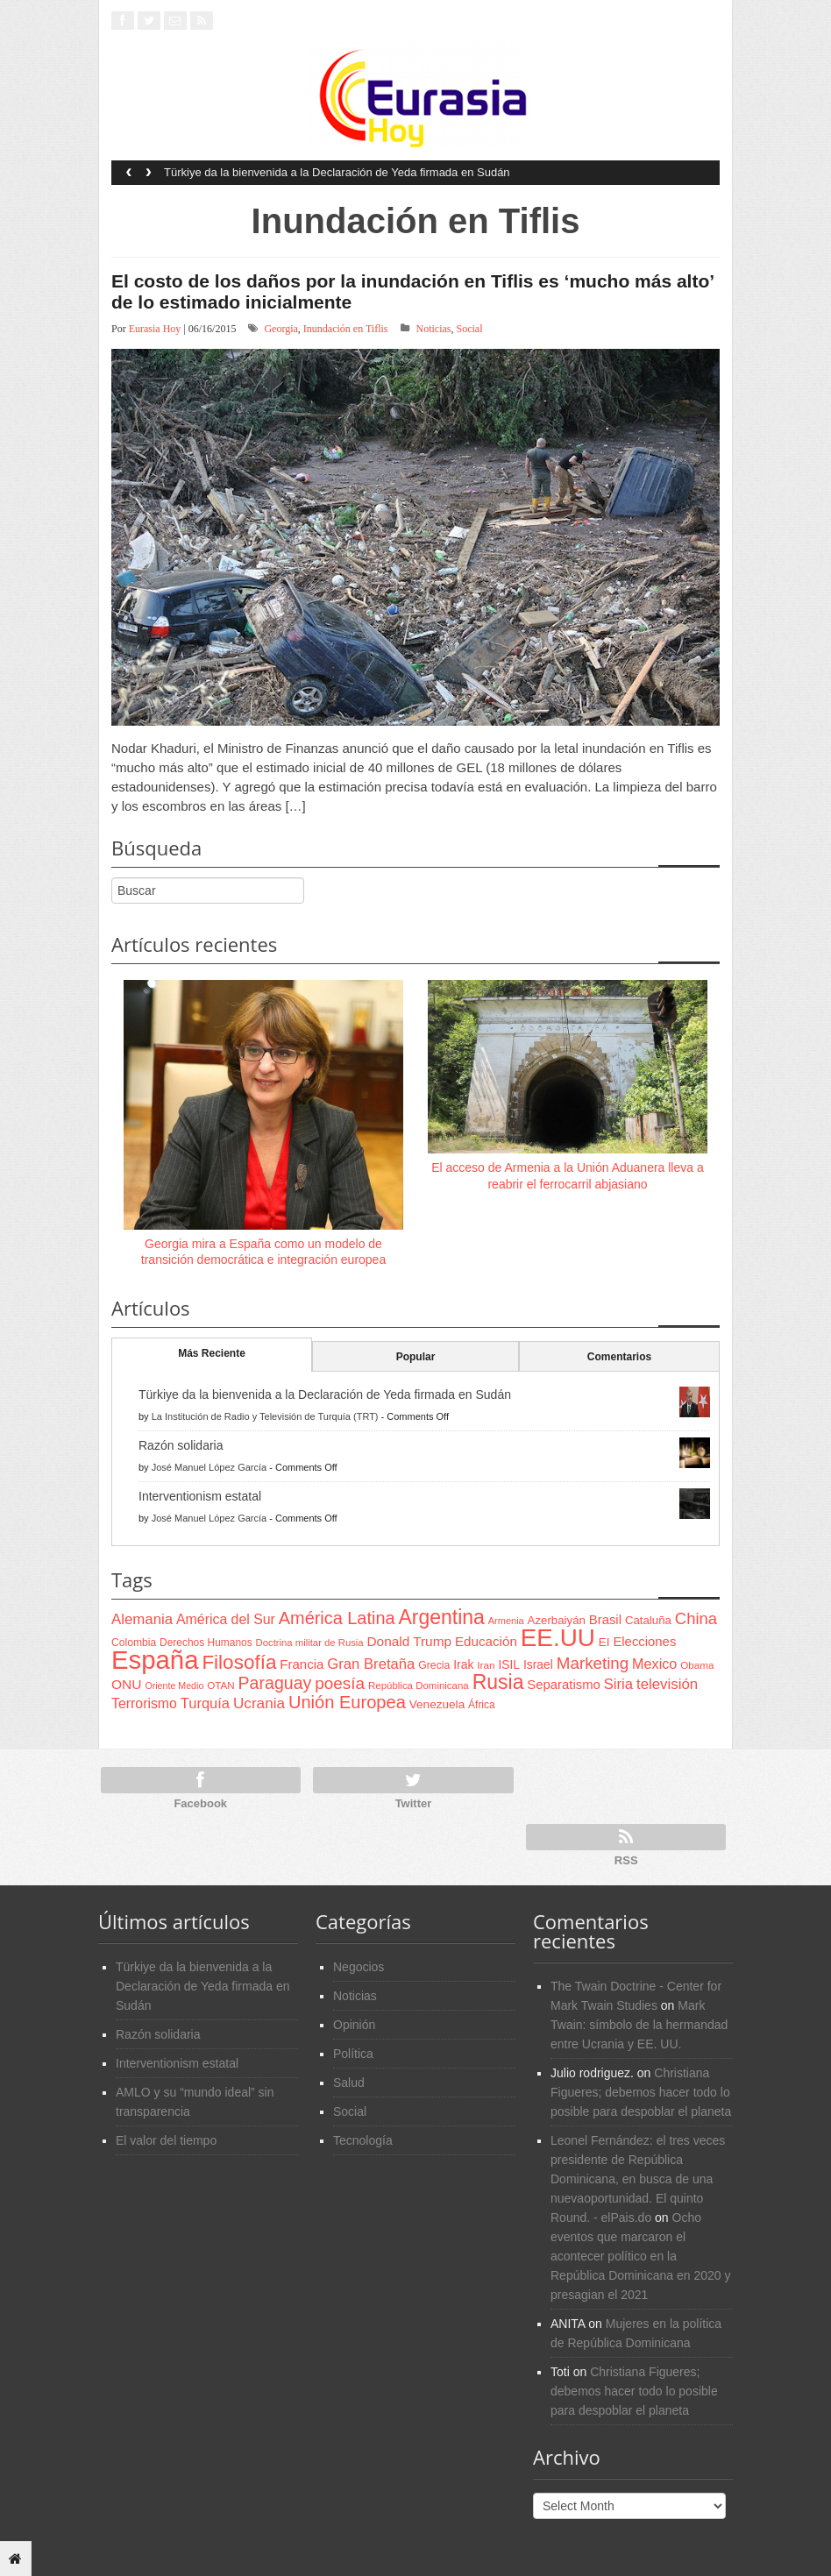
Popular (416, 1357)
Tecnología (363, 2140)
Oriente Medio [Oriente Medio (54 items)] (174, 1685)
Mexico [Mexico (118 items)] (654, 1663)
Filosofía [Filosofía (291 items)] (239, 1662)
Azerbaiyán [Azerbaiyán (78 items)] (557, 1620)
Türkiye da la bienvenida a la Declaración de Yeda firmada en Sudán (337, 172)
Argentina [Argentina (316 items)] (441, 1617)
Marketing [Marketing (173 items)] (593, 1663)
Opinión (354, 2025)
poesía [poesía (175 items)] (340, 1683)
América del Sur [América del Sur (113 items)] (225, 1619)
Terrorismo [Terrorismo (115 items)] (144, 1703)
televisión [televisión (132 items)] (667, 1684)
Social (470, 329)
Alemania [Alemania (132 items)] (142, 1619)
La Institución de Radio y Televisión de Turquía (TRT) (265, 1416)
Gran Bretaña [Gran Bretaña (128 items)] (371, 1664)
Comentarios (619, 1357)
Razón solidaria (181, 1445)
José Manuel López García (209, 1467)
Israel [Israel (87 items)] (538, 1664)
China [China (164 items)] (696, 1618)
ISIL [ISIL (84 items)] (509, 1664)
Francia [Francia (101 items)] (301, 1664)
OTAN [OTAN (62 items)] (220, 1685)
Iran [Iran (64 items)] (485, 1665)
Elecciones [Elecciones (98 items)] (644, 1642)
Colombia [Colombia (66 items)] (133, 1642)
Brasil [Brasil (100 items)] (605, 1620)
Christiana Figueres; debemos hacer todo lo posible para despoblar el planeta (640, 2092)
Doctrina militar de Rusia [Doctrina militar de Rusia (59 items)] (310, 1642)
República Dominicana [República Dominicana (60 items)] (418, 1685)
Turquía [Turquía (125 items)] (205, 1703)
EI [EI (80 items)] (604, 1642)
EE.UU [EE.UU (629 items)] (558, 1637)
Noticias (433, 329)
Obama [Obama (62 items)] (697, 1665)
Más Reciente (211, 1353)
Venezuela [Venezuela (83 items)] (437, 1704)
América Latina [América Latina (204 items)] (337, 1618)
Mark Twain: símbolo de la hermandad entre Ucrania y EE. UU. (639, 2024)
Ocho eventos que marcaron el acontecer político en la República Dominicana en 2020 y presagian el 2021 (640, 2256)
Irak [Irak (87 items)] (463, 1664)
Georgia (280, 329)
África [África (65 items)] (481, 1705)
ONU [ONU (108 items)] (126, 1684)
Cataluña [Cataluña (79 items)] (648, 1620)
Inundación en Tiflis (345, 329)
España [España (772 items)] (154, 1659)
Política (353, 2054)
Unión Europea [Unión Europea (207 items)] (347, 1702)
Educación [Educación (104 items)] (486, 1641)
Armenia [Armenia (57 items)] (506, 1620)
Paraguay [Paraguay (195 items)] (275, 1682)
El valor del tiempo (166, 2140)
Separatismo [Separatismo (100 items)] (563, 1685)
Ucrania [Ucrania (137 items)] (259, 1703)
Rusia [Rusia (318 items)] (498, 1682)
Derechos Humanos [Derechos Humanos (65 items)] (206, 1642)
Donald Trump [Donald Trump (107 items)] (409, 1641)
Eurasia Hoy (155, 329)
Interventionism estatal (199, 1496)
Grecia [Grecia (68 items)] (434, 1665)
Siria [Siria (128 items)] (618, 1684)
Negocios (358, 1967)
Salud (349, 2083)
